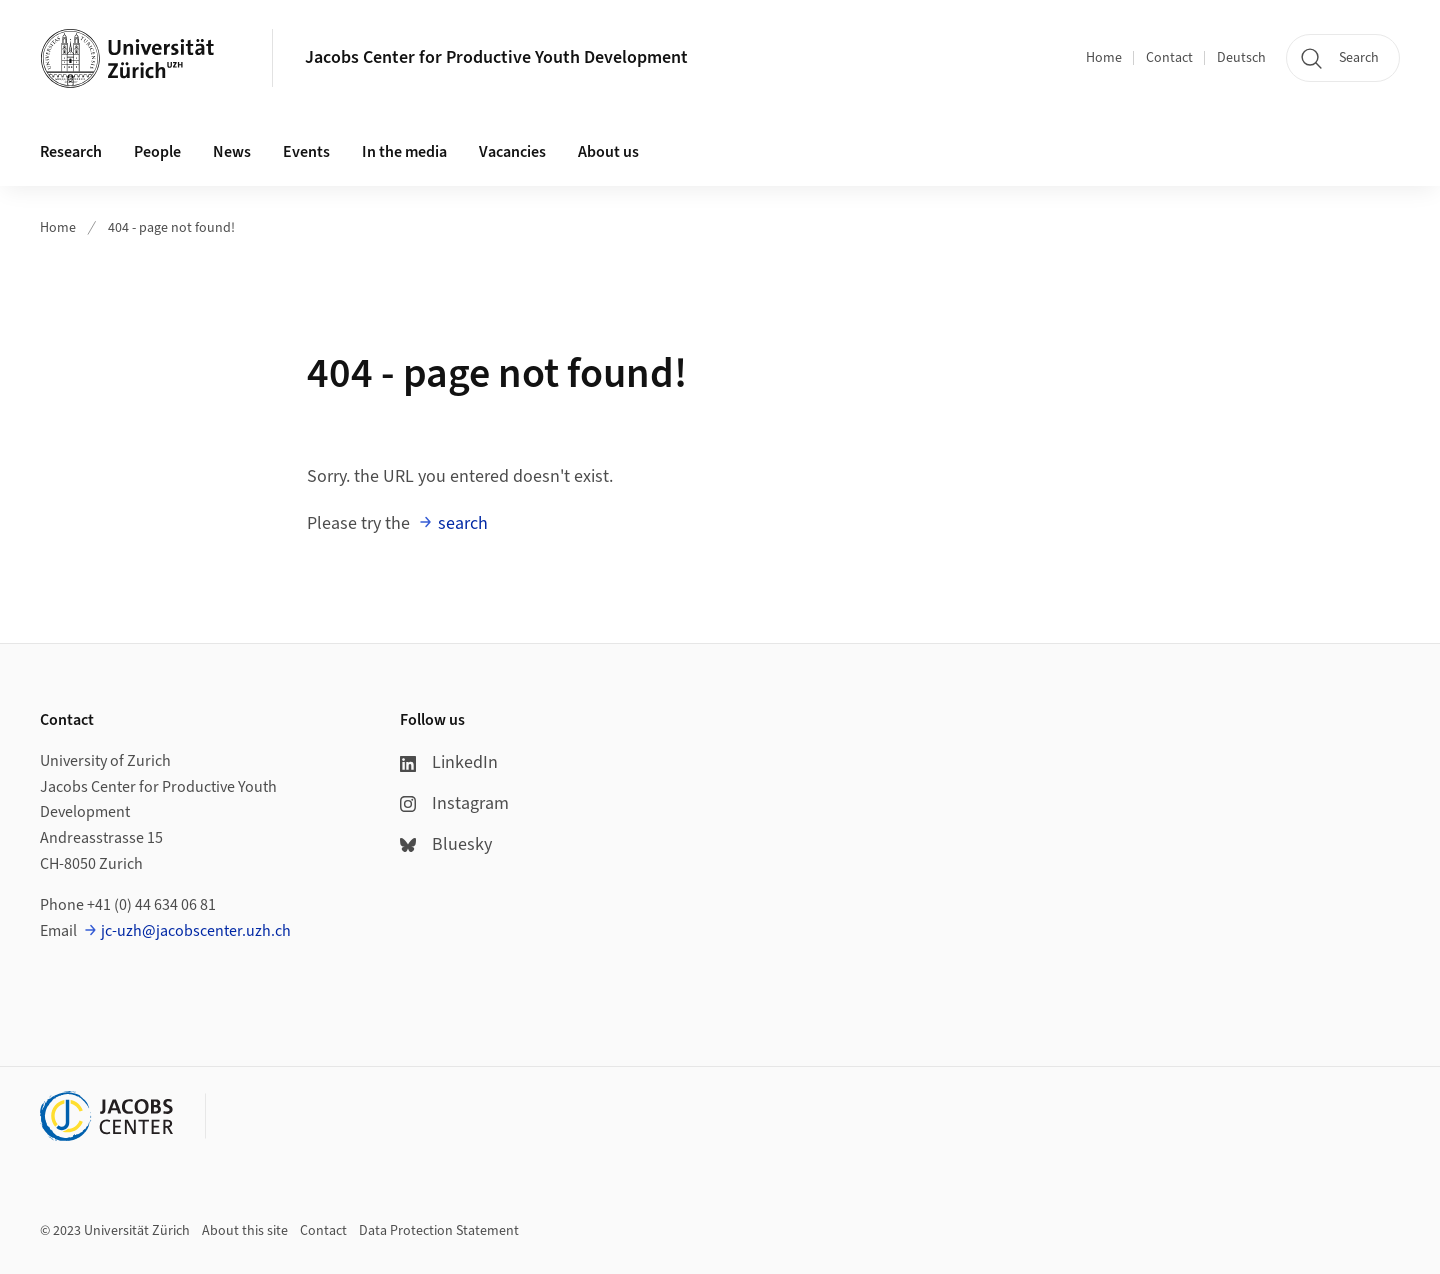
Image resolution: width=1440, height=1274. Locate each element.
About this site (245, 1231)
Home (1104, 58)
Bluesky (446, 844)
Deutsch (1241, 58)
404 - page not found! (171, 228)
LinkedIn (449, 762)
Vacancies (512, 152)
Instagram (454, 803)
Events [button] (306, 152)
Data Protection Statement (439, 1231)
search (463, 523)
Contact (1169, 58)
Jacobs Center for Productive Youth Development (496, 57)
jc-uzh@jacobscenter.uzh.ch (196, 931)
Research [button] (71, 152)
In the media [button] (404, 152)
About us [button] (608, 152)
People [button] (157, 152)
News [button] (232, 152)
